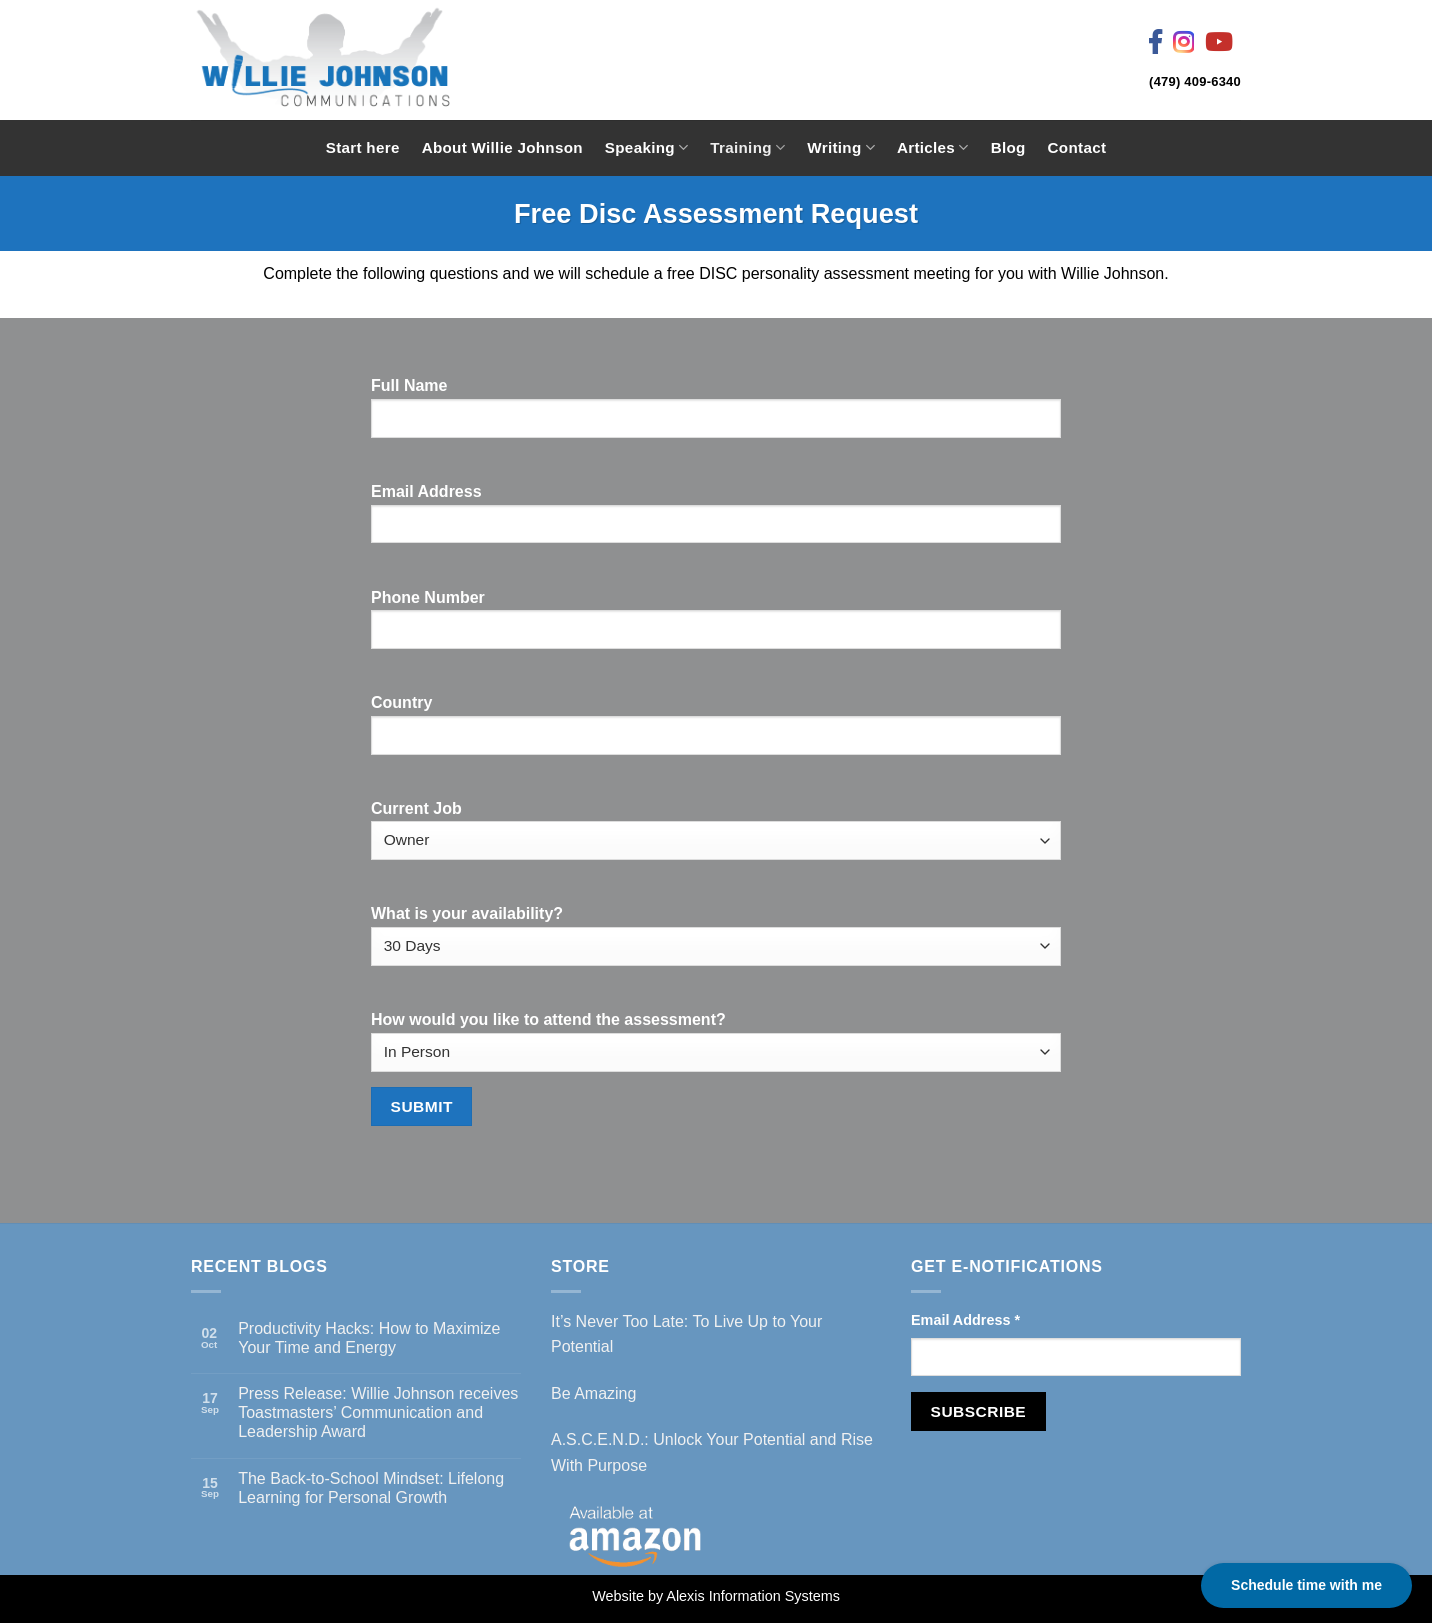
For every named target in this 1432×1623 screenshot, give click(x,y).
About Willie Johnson (502, 147)
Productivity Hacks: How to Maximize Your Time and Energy (369, 1338)
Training (747, 147)
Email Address (965, 1320)
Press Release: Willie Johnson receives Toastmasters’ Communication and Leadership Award (378, 1412)
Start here (363, 147)
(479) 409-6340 (1195, 81)
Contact (1077, 147)
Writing (841, 147)
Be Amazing (593, 1393)
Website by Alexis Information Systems (716, 1596)
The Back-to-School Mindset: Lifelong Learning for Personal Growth (371, 1488)
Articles (933, 147)
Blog (1008, 147)
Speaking (646, 147)
